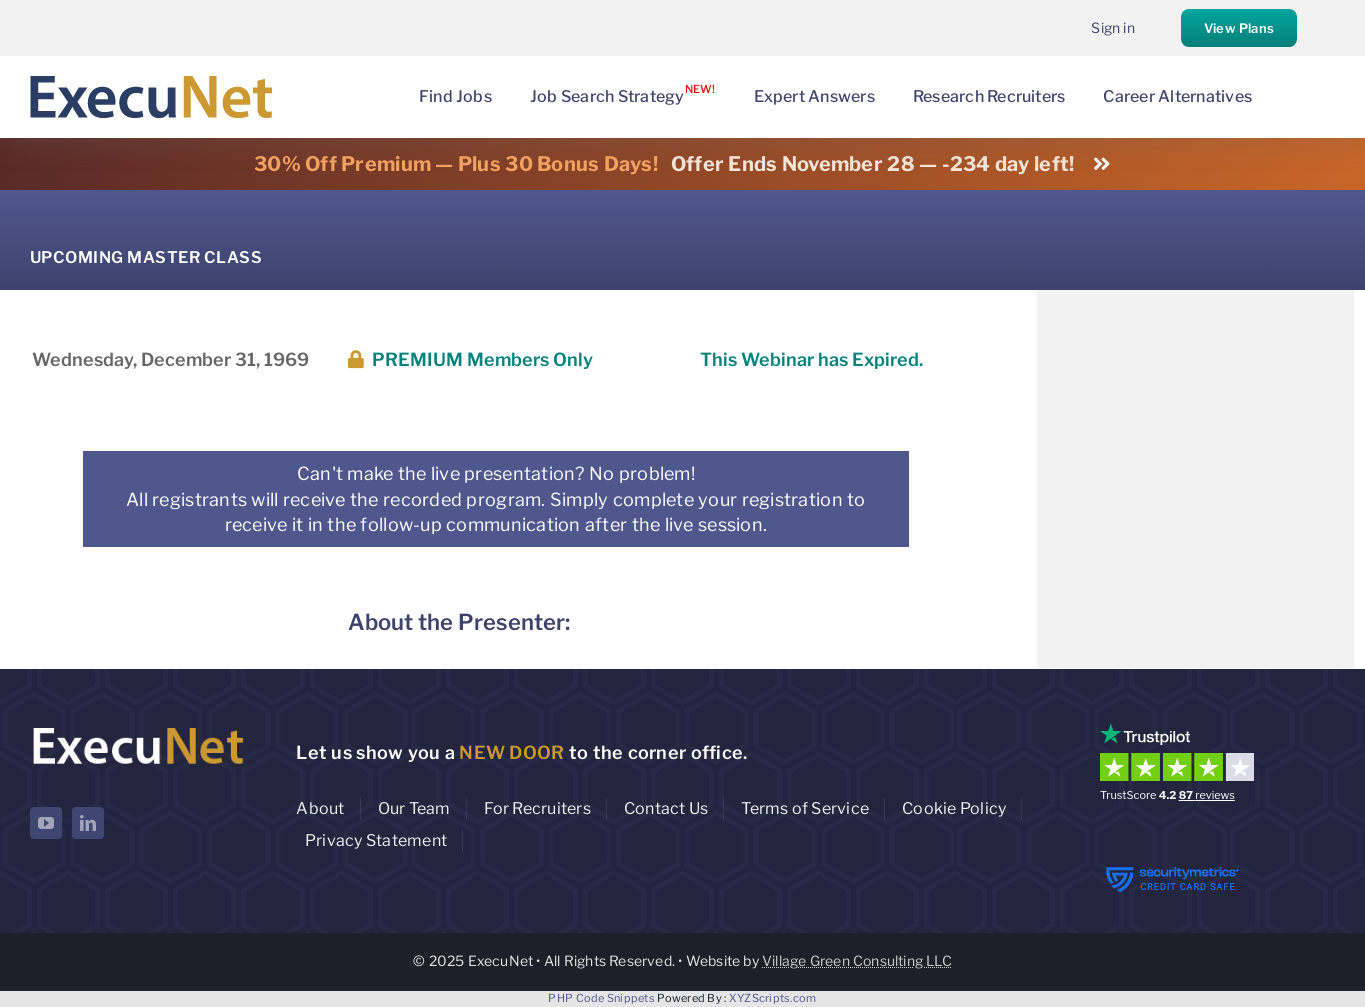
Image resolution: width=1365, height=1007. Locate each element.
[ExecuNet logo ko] (137, 727)
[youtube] (46, 823)
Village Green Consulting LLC (857, 960)
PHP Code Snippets (601, 998)
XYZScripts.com (773, 998)
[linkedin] (88, 823)
